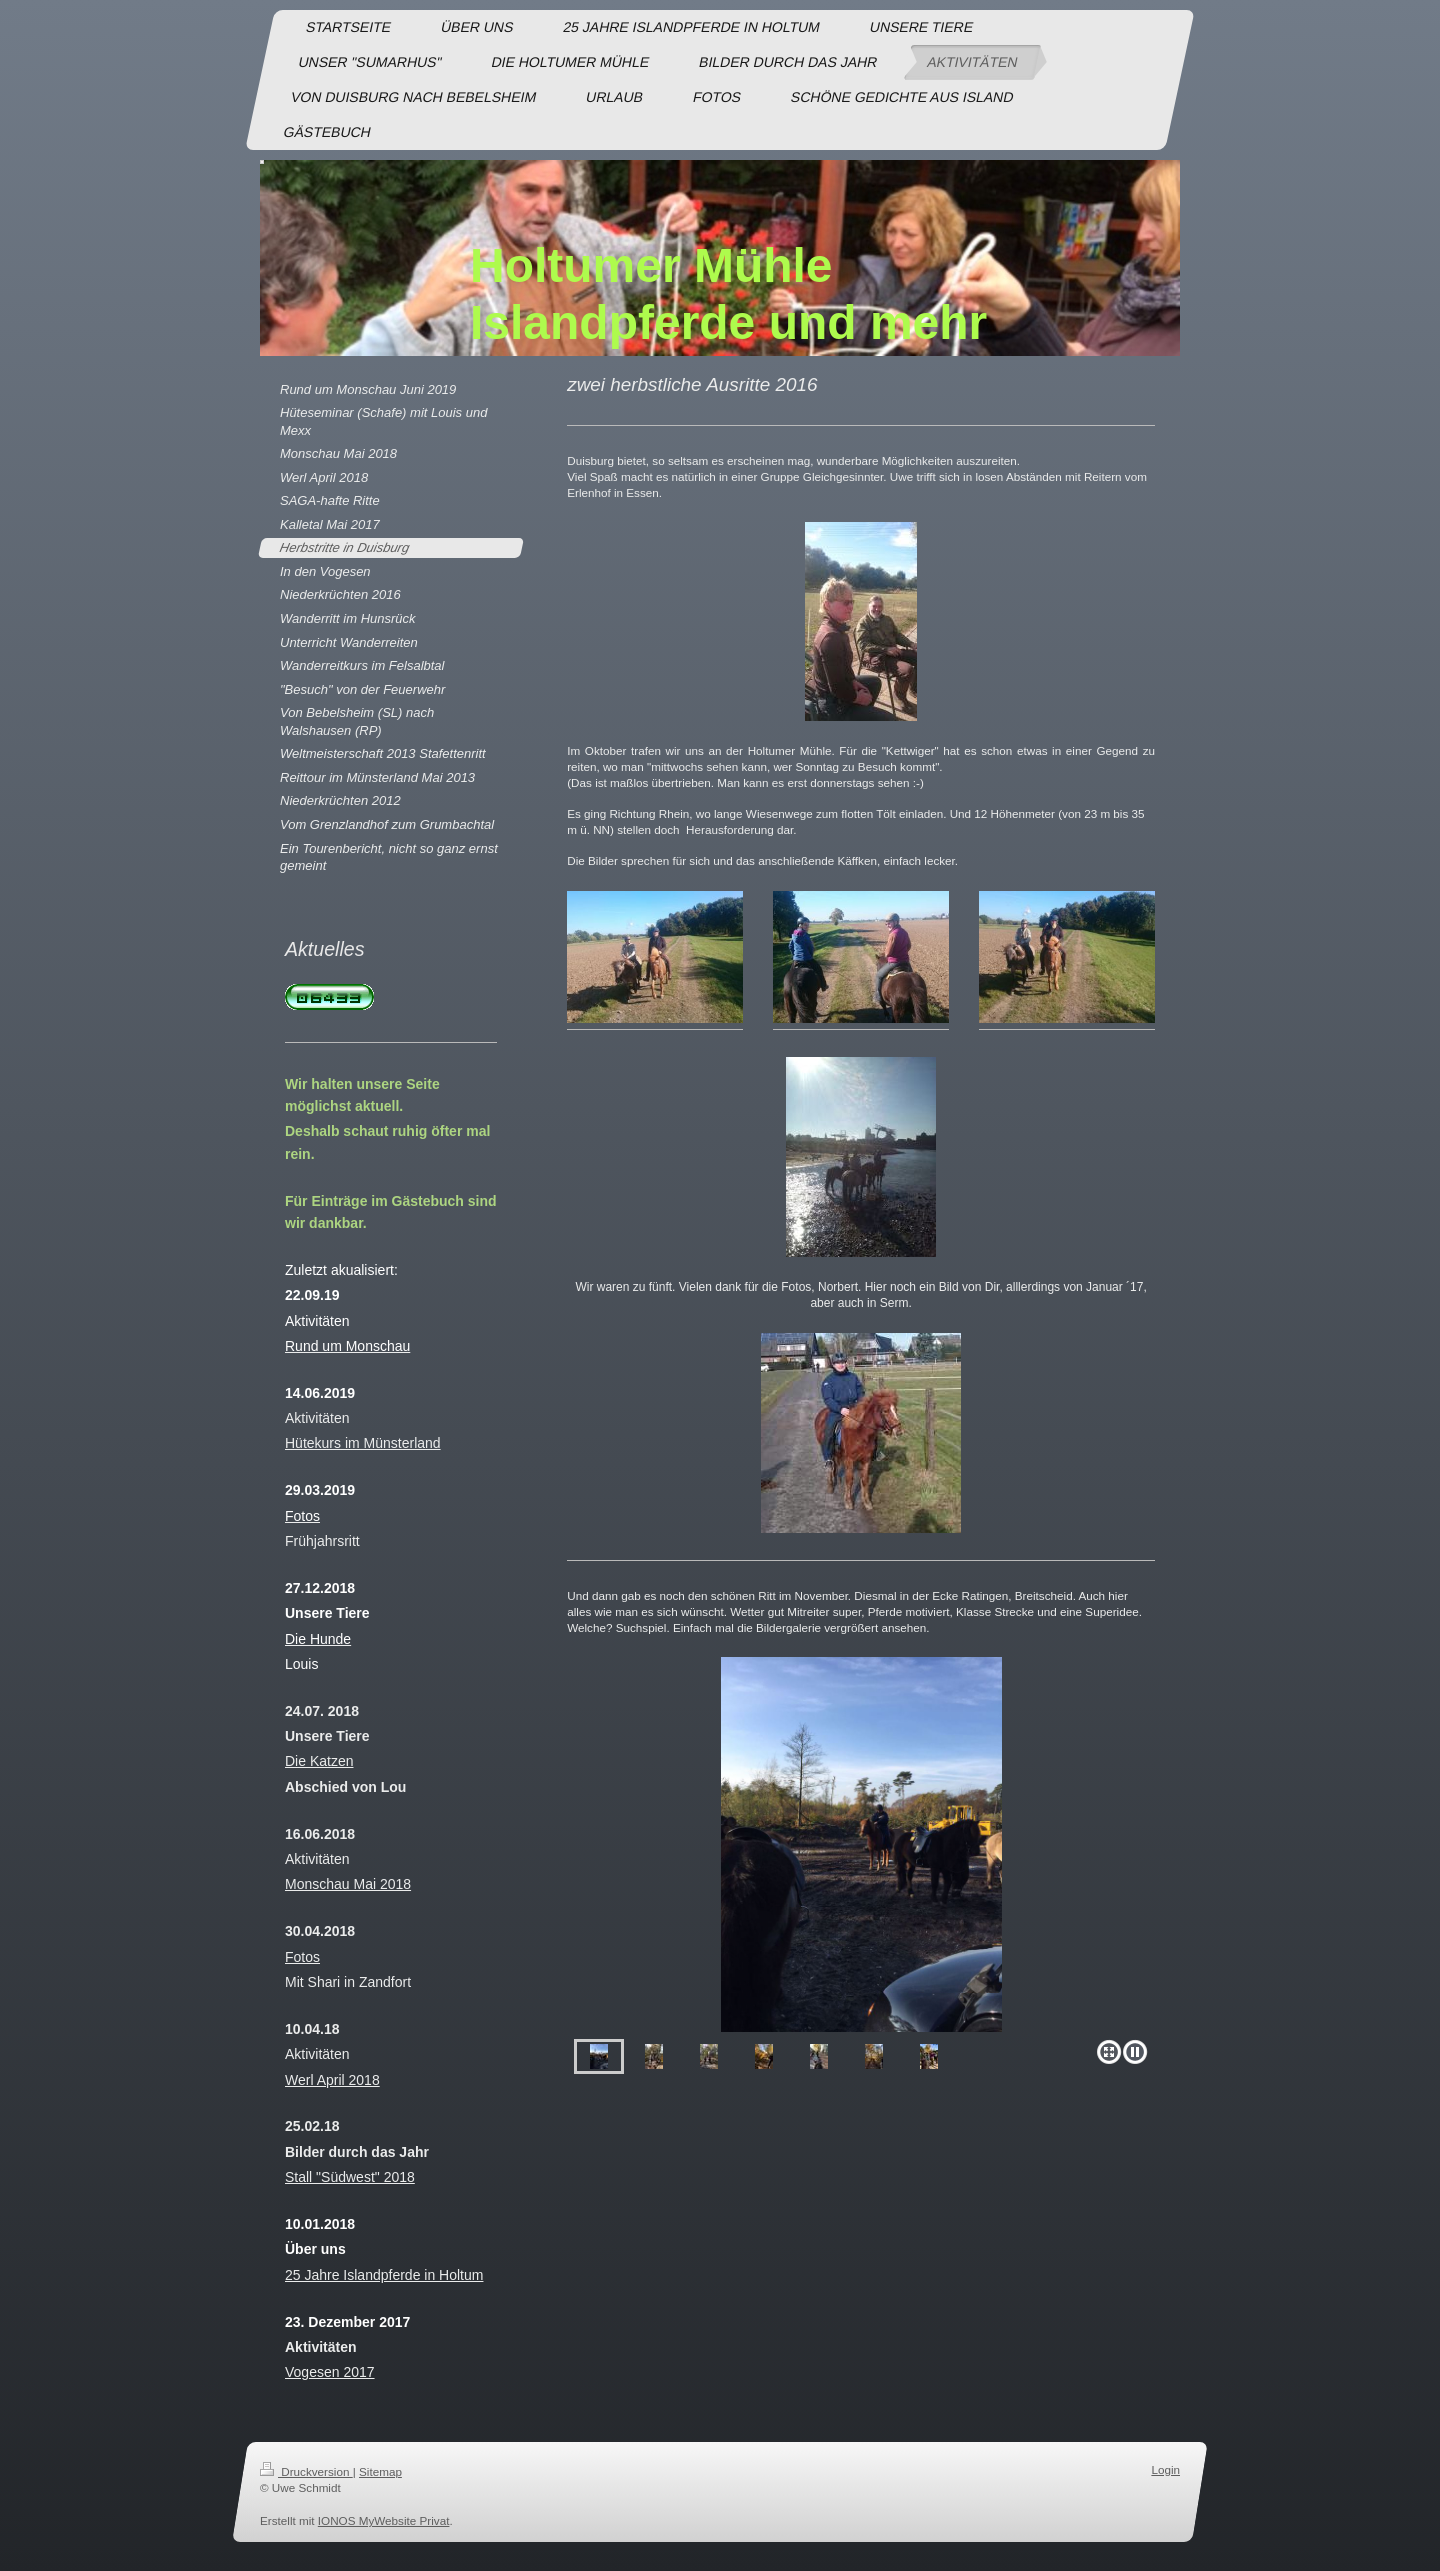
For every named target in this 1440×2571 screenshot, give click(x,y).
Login (1165, 2469)
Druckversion (306, 2471)
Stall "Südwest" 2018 (350, 2177)
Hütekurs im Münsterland (363, 1443)
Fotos (302, 1957)
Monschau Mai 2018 (348, 1884)
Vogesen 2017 (330, 2372)
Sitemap (380, 2471)
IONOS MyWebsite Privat (384, 2520)
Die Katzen (319, 1761)
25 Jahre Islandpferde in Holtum (384, 2275)
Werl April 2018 (332, 2080)
